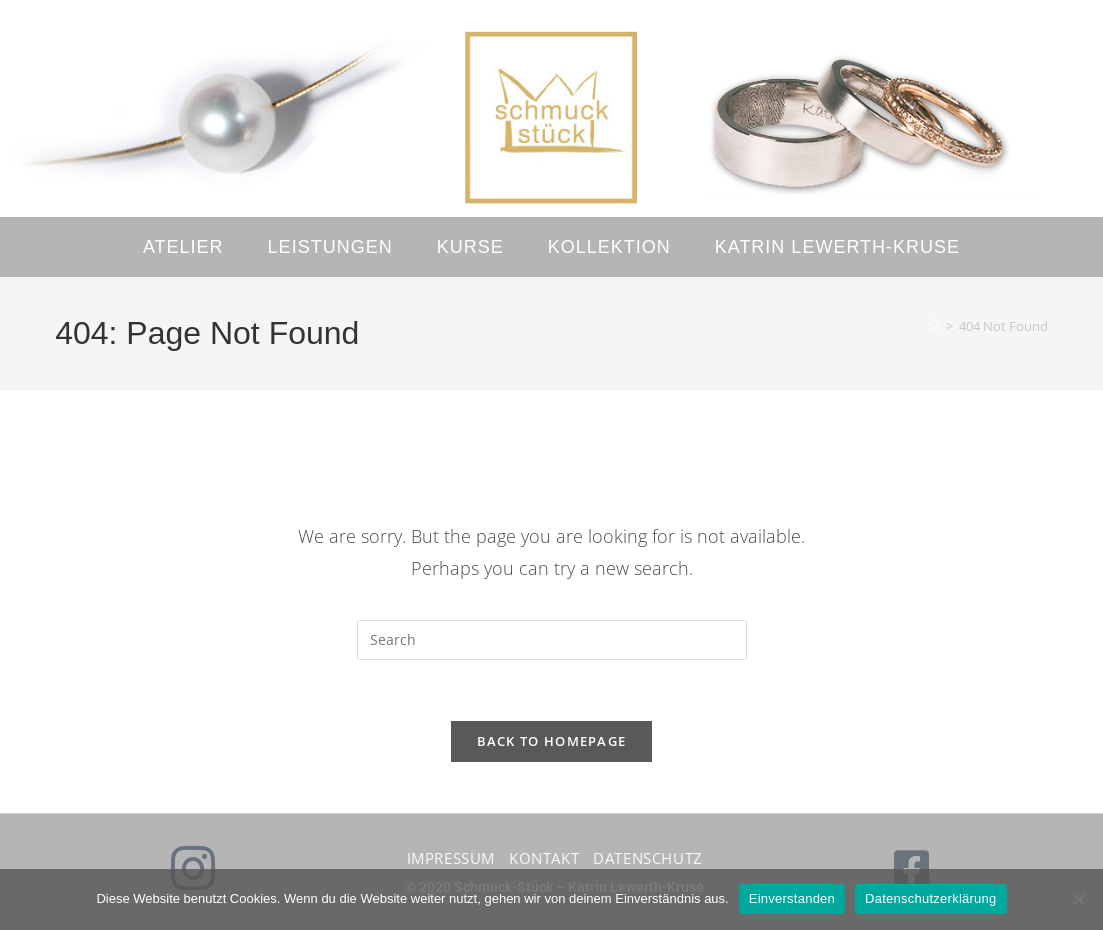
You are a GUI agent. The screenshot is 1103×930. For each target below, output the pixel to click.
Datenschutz (648, 858)
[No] (1078, 899)
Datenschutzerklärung (930, 898)
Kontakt (544, 858)
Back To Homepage (552, 741)
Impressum (451, 858)
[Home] (933, 326)
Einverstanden (792, 898)
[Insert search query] (552, 640)
